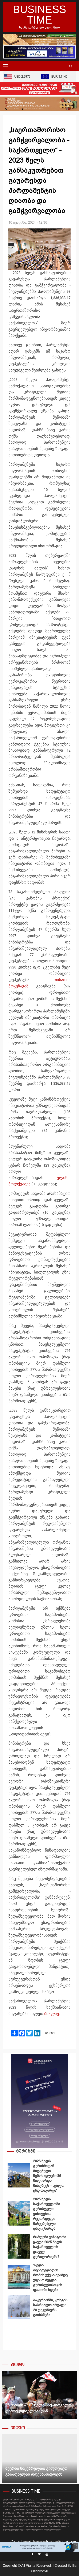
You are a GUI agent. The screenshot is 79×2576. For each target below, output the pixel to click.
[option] (39, 2176)
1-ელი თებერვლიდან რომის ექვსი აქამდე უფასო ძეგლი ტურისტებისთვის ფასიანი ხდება (19, 2277)
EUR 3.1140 (56, 76)
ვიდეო (18, 2428)
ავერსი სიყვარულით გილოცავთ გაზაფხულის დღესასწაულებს (39, 2458)
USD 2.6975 (18, 76)
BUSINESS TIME (39, 15)
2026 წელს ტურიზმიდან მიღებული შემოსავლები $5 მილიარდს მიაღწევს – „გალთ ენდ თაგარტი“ (19, 2175)
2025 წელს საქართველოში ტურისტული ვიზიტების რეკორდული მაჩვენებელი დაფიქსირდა (19, 2213)
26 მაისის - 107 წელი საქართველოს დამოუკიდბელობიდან (39, 2395)
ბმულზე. (52, 2013)
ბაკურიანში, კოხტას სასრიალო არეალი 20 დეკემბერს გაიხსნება (19, 2307)
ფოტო (18, 2365)
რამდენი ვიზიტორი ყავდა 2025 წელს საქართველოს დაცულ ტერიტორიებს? (19, 2246)
